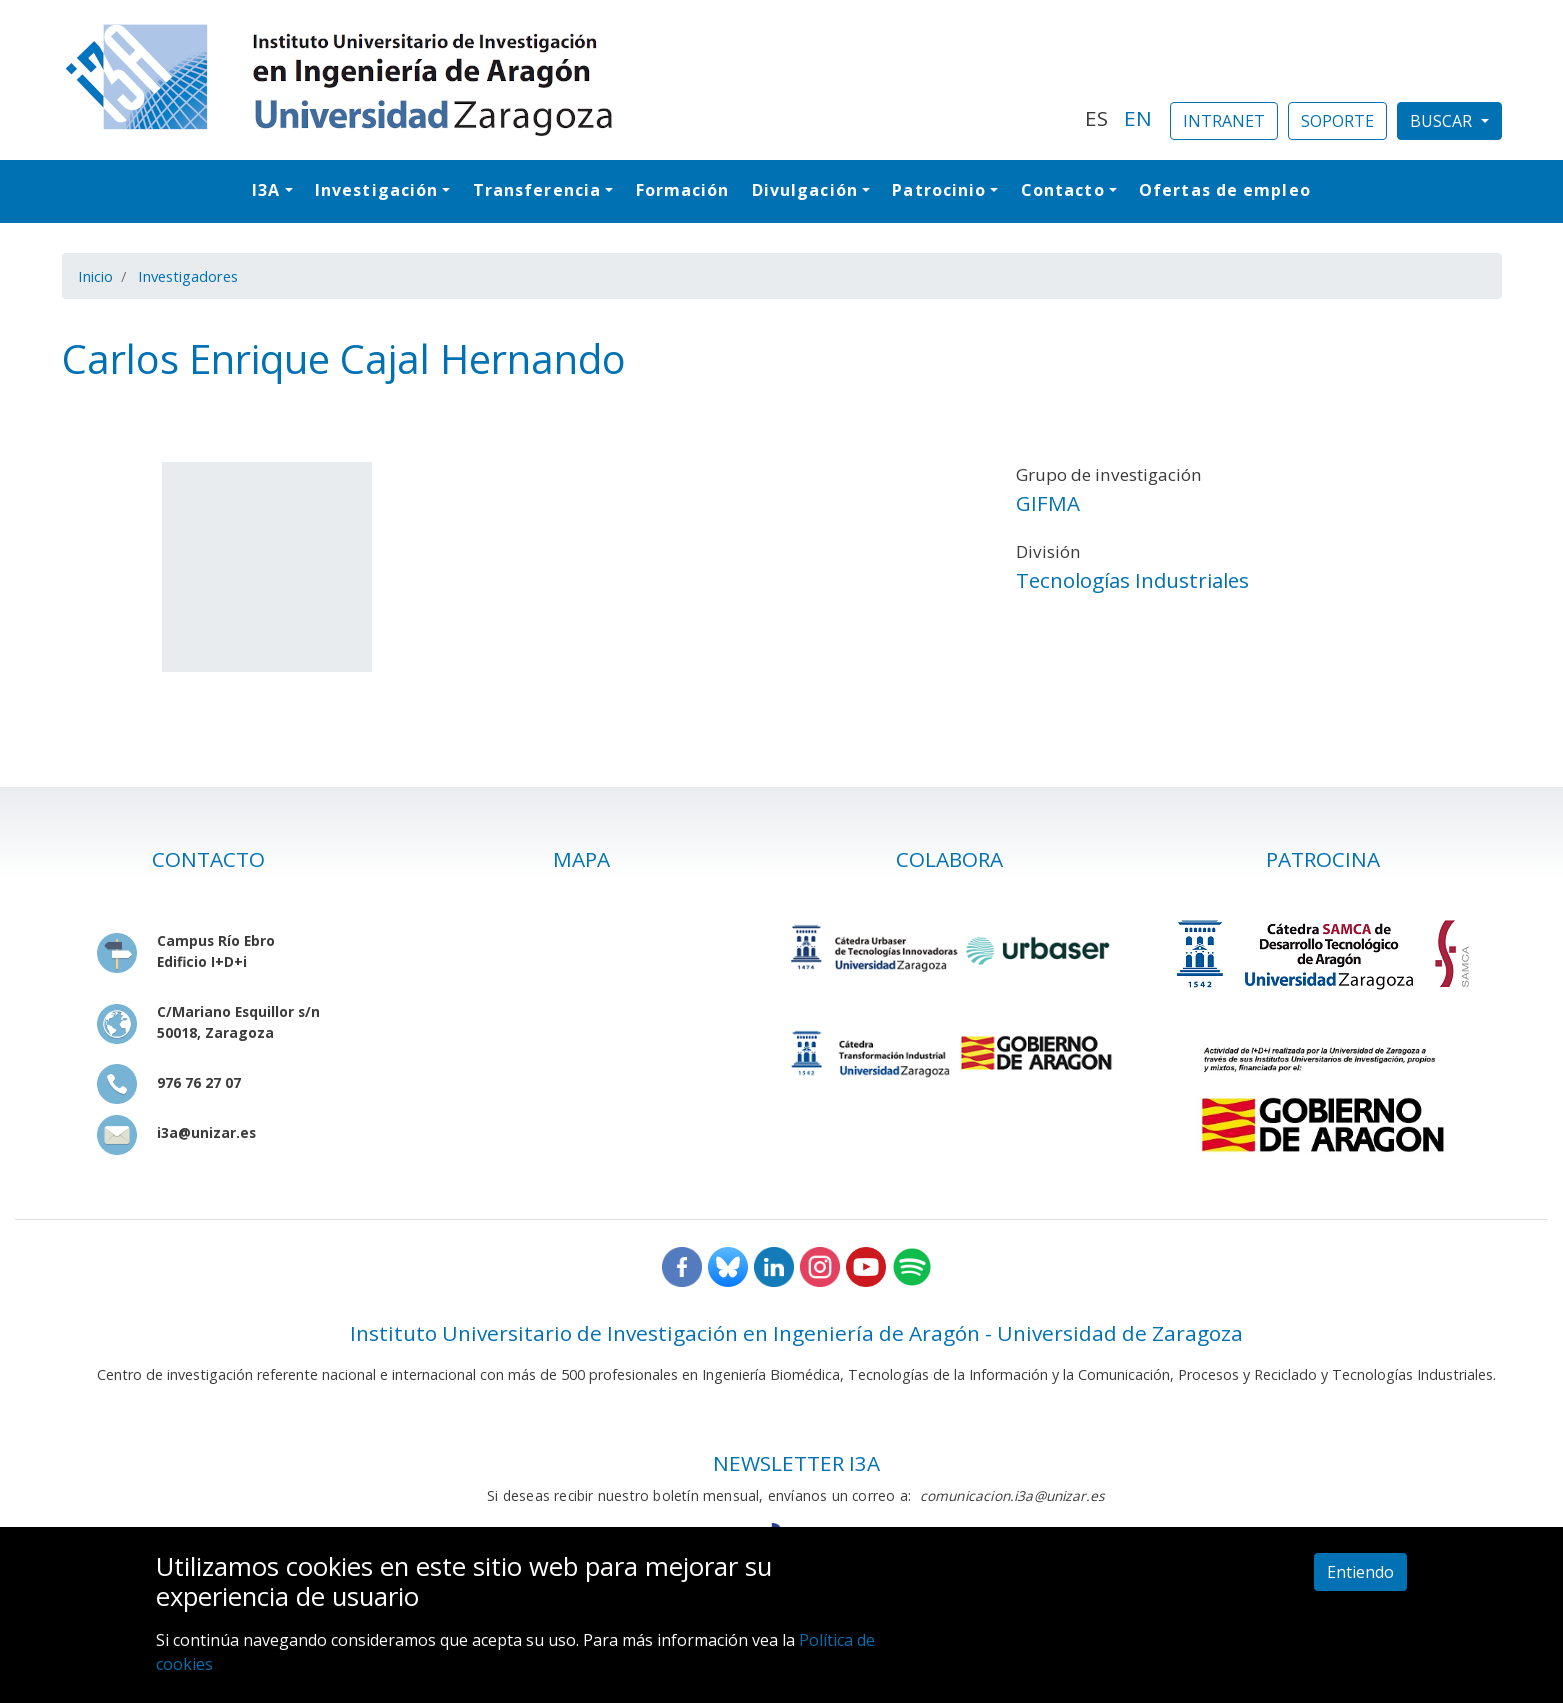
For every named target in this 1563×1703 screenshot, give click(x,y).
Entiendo (1360, 1572)
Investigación (376, 190)
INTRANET (1224, 121)
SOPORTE (1337, 121)
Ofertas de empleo (1225, 190)
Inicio (95, 276)
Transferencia (537, 190)
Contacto (1063, 190)
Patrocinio (939, 190)
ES (1096, 118)
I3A (266, 190)
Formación (683, 190)
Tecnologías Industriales (1132, 580)
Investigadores (188, 276)
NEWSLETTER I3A (796, 1463)
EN (1138, 118)
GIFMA (1048, 503)
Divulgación (805, 190)
